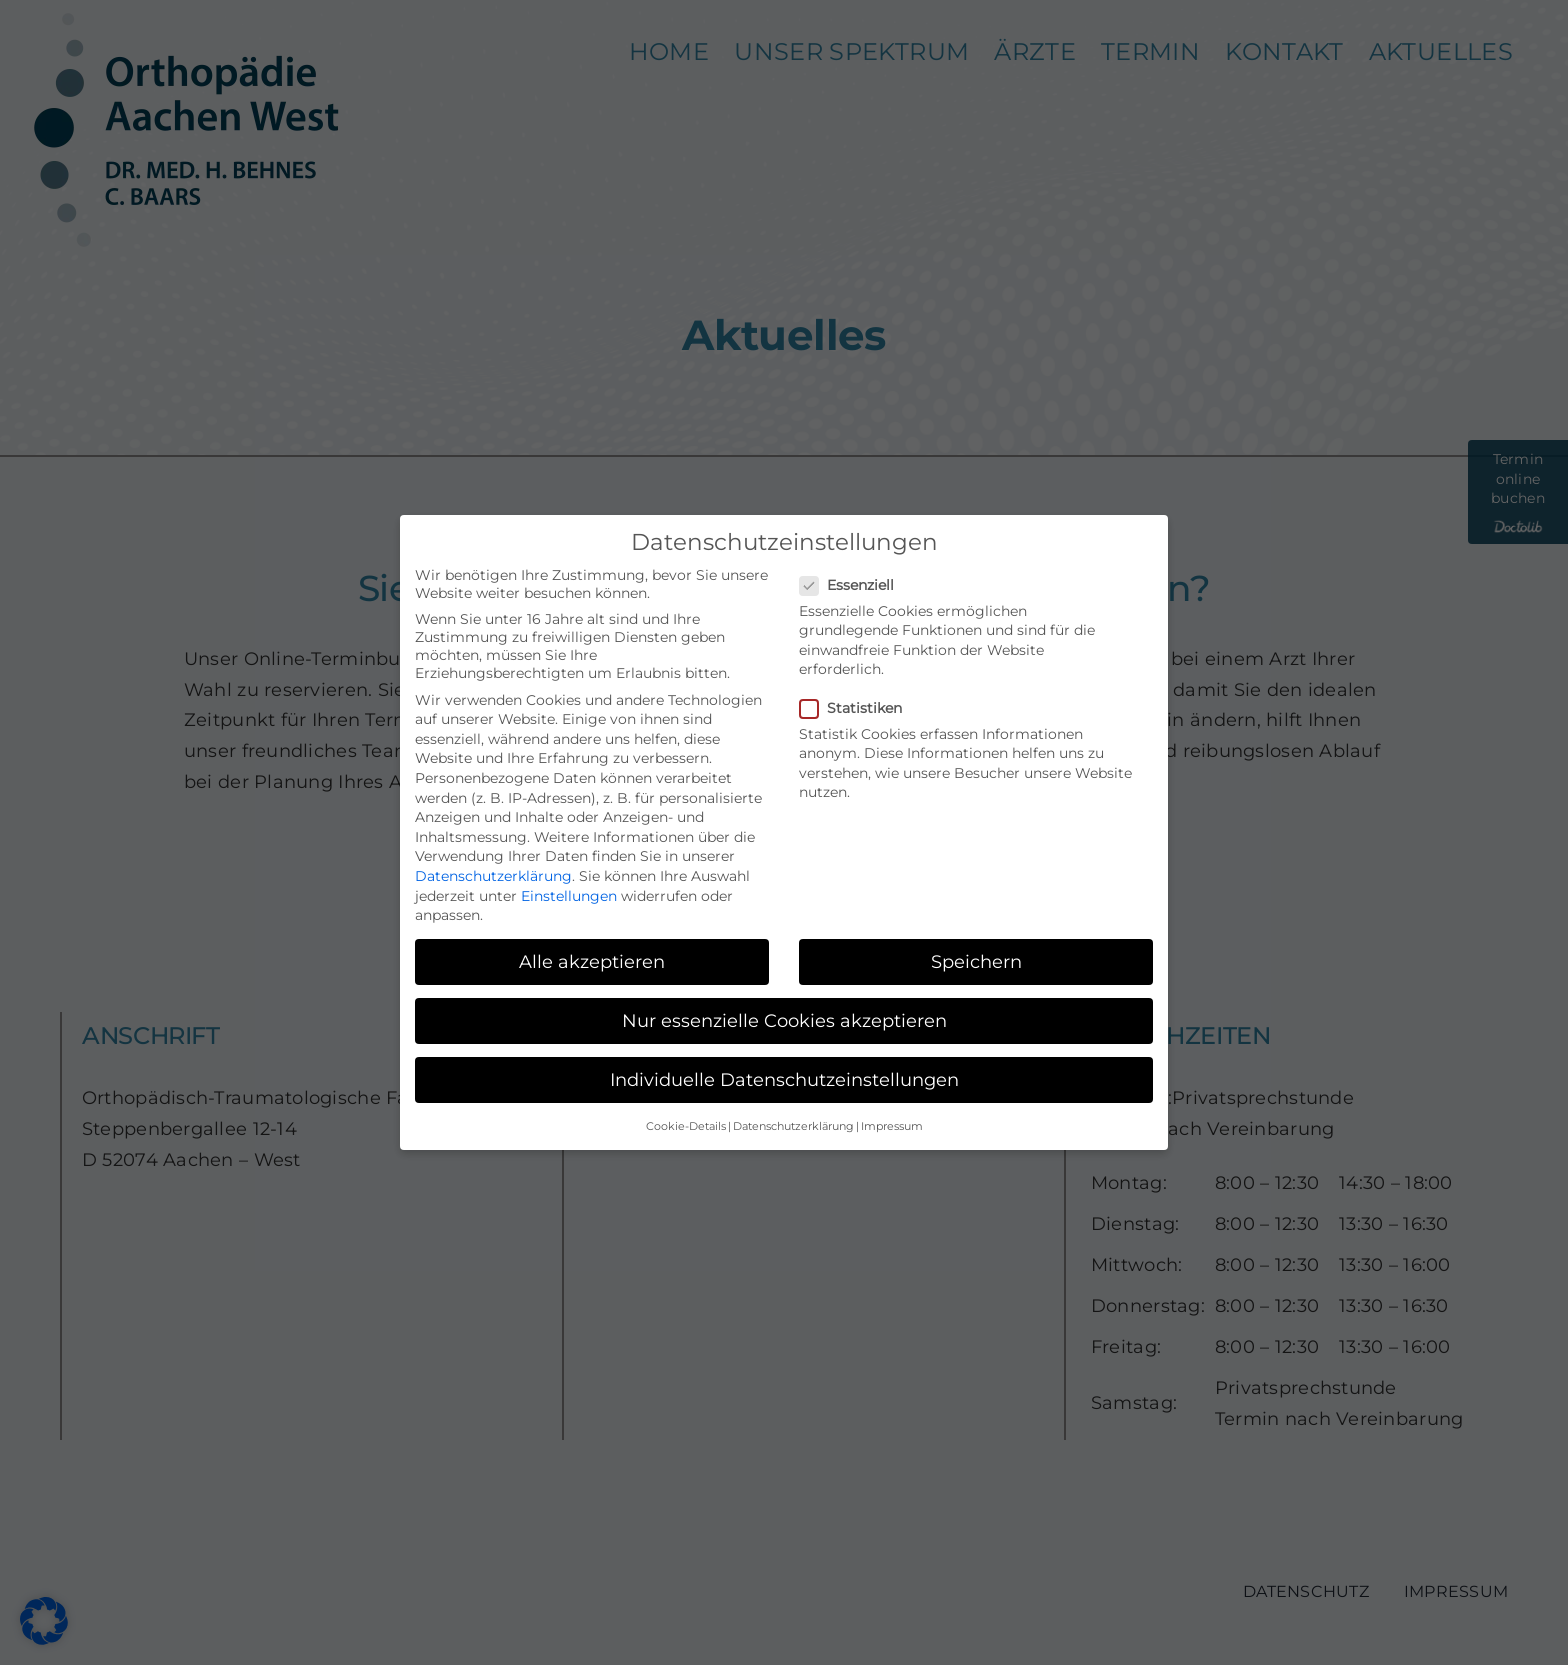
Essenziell (855, 585)
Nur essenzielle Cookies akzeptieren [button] (784, 1020)
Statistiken (859, 708)
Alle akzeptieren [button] (592, 961)
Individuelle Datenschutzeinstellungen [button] (784, 1079)
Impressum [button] (892, 1126)
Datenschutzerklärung (493, 876)
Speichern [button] (976, 961)
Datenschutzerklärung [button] (793, 1126)
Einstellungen (569, 896)
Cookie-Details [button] (686, 1126)
